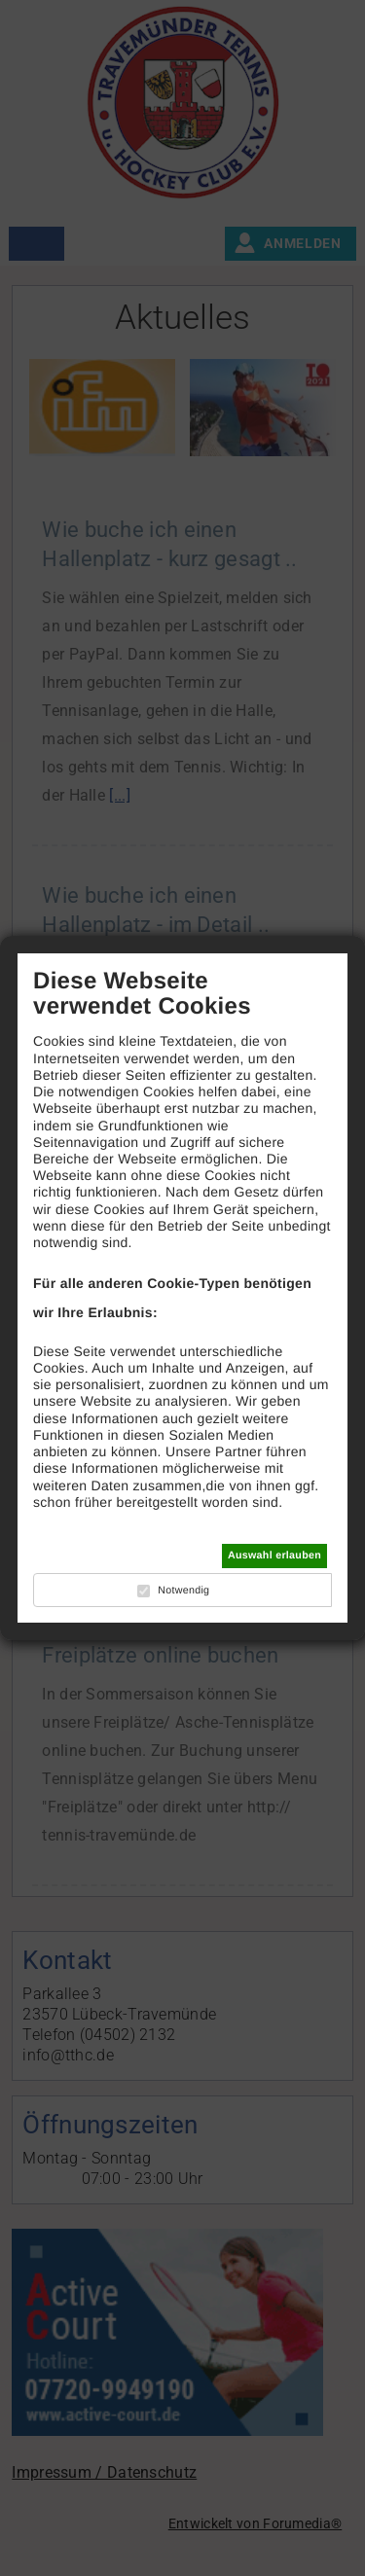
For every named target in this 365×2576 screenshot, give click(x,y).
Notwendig (183, 1590)
